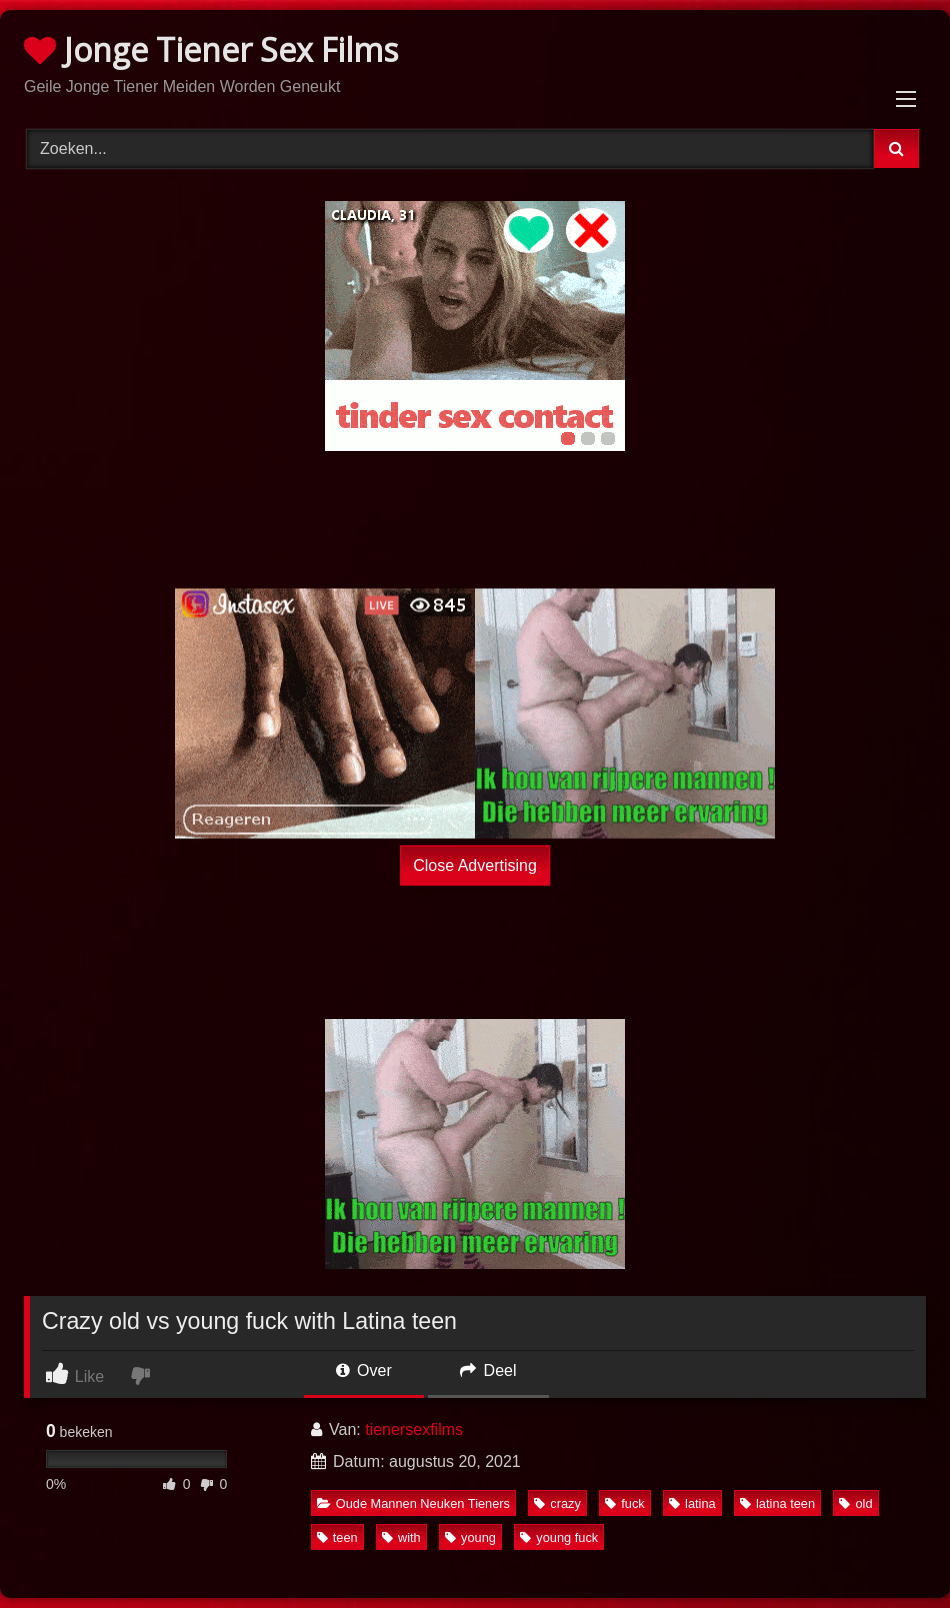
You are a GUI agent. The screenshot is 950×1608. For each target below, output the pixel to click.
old (855, 1503)
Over (364, 1370)
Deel (488, 1370)
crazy (557, 1503)
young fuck (559, 1537)
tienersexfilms (414, 1429)
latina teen (777, 1503)
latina (692, 1503)
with (401, 1537)
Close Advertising (475, 865)
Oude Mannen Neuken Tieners (413, 1503)
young (470, 1537)
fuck (624, 1503)
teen (337, 1537)
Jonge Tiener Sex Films (211, 49)
